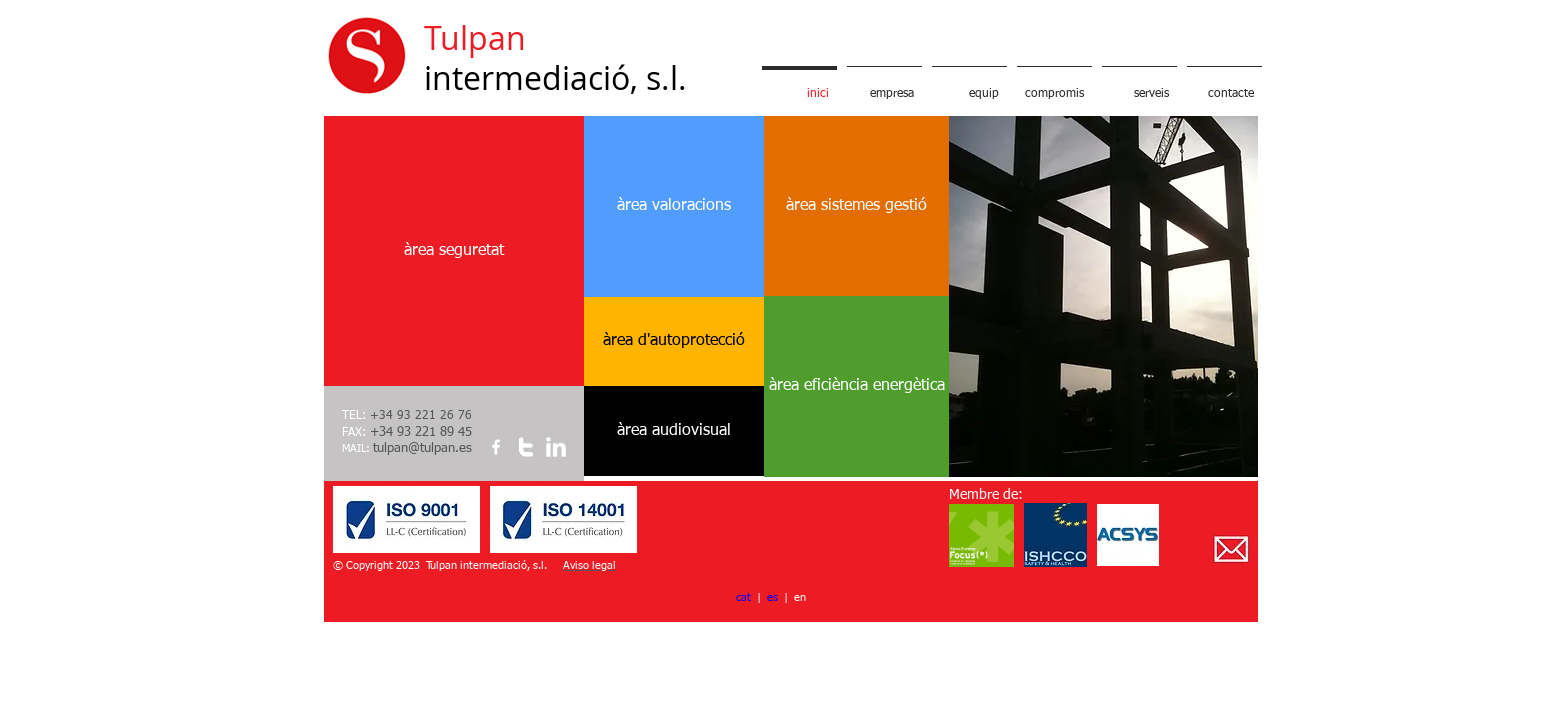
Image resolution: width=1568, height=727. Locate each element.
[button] (1103, 296)
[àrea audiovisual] (674, 431)
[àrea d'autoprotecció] (674, 341)
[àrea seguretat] (454, 251)
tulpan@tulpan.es (422, 448)
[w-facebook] (496, 447)
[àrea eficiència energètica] (856, 386)
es (772, 597)
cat (743, 597)
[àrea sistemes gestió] (856, 206)
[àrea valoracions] (674, 206)
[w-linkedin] (556, 447)
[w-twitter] (526, 447)
